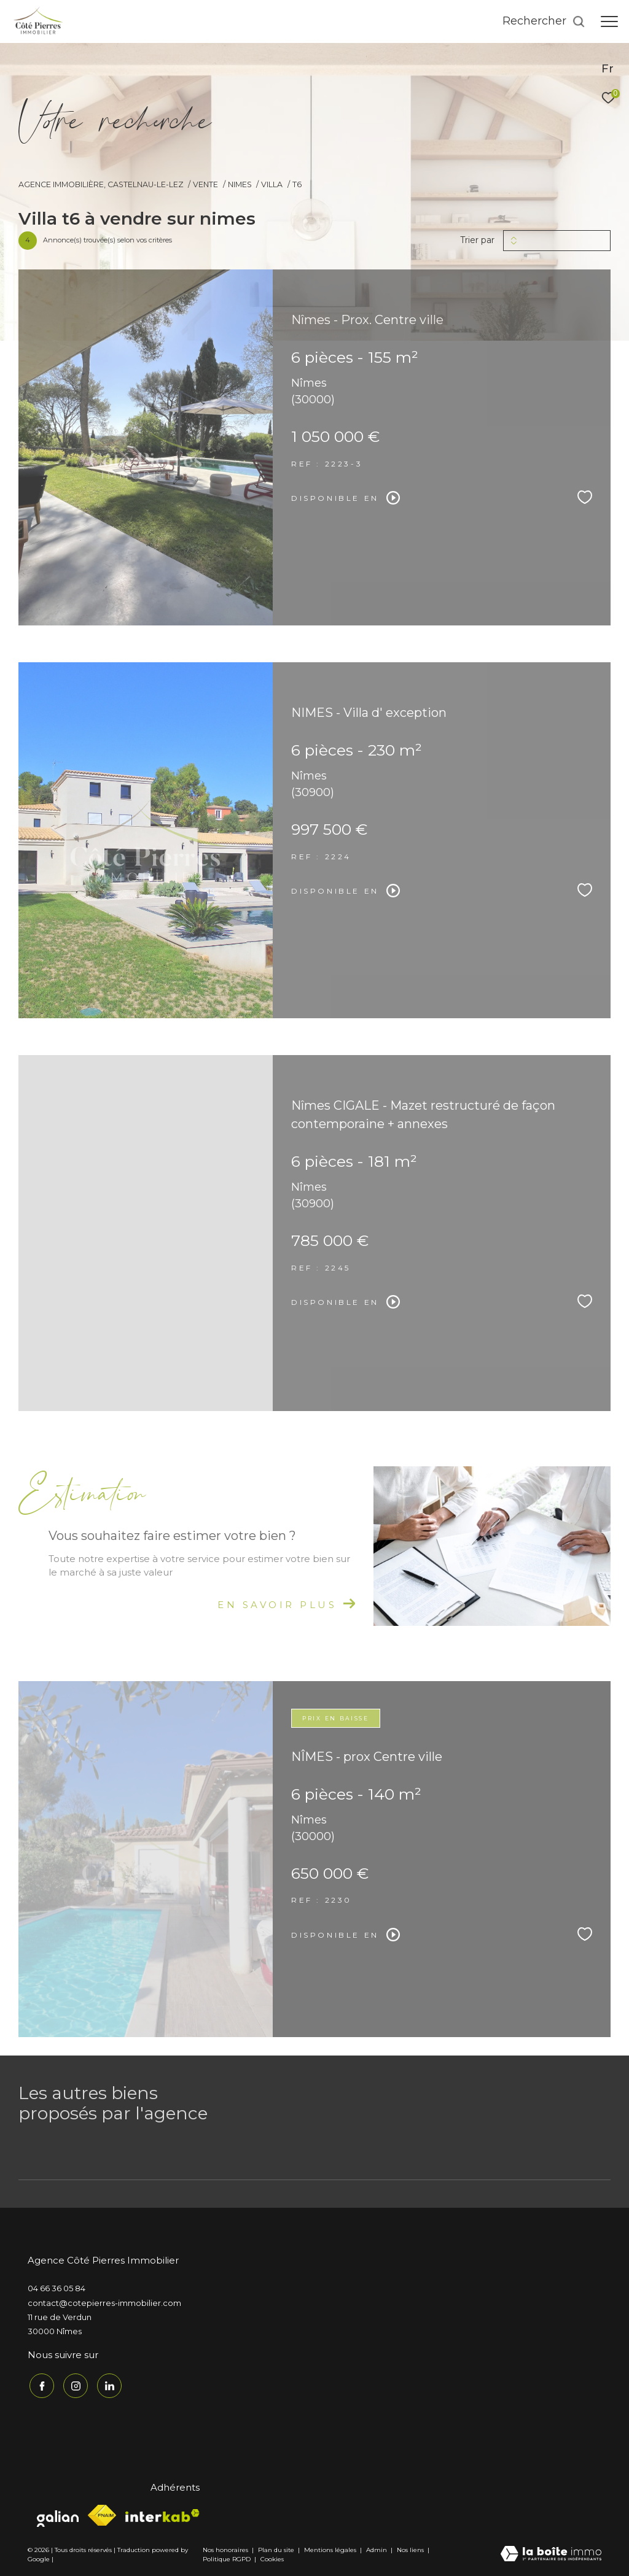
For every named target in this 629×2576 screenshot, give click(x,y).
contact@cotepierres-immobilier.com (104, 2303)
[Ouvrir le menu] (609, 21)
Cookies (272, 2557)
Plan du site (277, 2548)
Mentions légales (331, 2548)
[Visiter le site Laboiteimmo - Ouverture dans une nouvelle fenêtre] (551, 2553)
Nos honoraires (225, 2548)
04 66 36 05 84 (56, 2288)
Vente (205, 184)
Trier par (477, 240)
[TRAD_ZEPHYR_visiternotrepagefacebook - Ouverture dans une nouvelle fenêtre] (40, 2384)
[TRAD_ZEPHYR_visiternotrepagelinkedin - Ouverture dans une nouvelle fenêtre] (107, 2384)
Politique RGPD (227, 2557)
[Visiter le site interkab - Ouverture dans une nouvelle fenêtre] (162, 2513)
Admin (377, 2548)
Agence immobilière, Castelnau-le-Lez (101, 184)
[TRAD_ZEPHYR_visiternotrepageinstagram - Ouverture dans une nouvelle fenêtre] (73, 2384)
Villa (272, 184)
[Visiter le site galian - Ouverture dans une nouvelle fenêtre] (58, 2513)
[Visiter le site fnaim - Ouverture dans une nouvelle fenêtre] (102, 2514)
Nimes (240, 184)
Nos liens (411, 2548)
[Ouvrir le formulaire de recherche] (543, 21)
